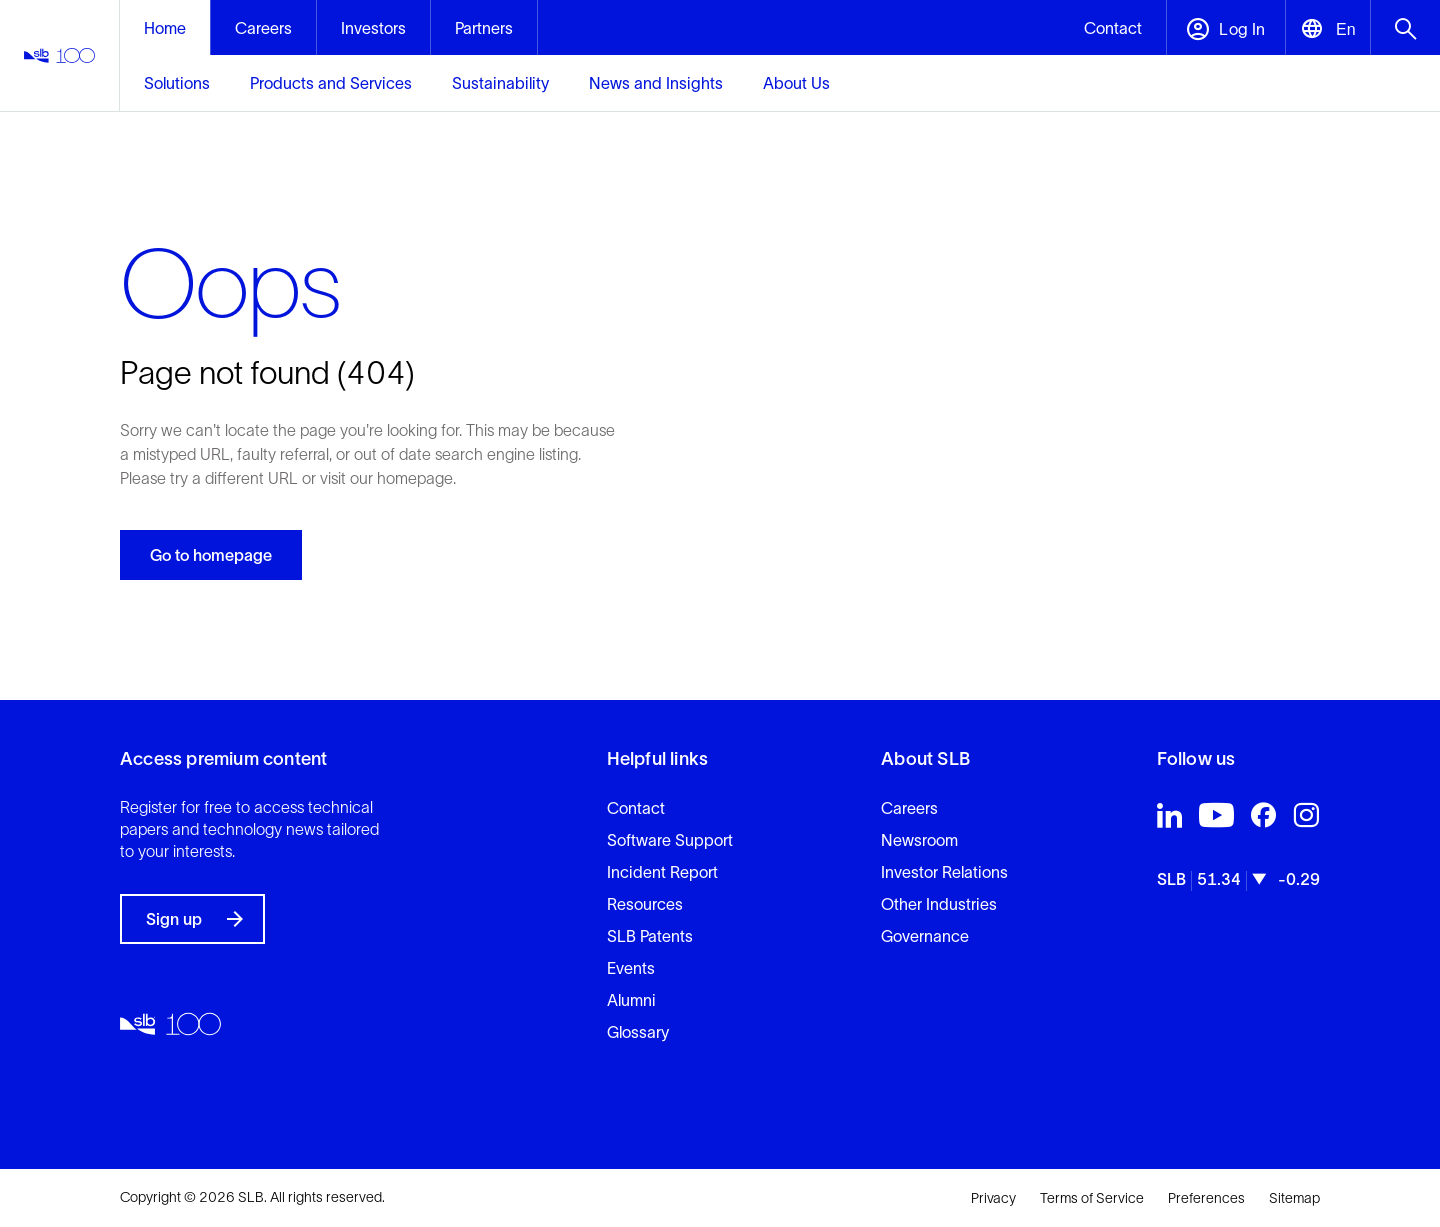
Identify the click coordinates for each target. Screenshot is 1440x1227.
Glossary (638, 1032)
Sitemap (1294, 1198)
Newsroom (919, 840)
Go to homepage (211, 555)
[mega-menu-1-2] (331, 83)
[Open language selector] (1327, 27)
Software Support (670, 840)
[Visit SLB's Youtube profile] (1216, 820)
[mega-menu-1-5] (796, 83)
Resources (645, 904)
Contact (636, 808)
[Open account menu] (1225, 27)
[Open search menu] (1405, 27)
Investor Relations (944, 872)
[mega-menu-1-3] (500, 83)
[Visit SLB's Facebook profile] (1263, 820)
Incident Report (662, 872)
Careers (909, 808)
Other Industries (939, 904)
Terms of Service (1092, 1198)
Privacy (993, 1198)
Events (631, 968)
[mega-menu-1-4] (656, 83)
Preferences (1206, 1198)
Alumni (631, 1000)
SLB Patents (650, 936)
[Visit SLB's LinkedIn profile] (1169, 820)
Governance (925, 936)
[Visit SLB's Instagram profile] (1306, 820)
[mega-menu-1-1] (177, 83)
